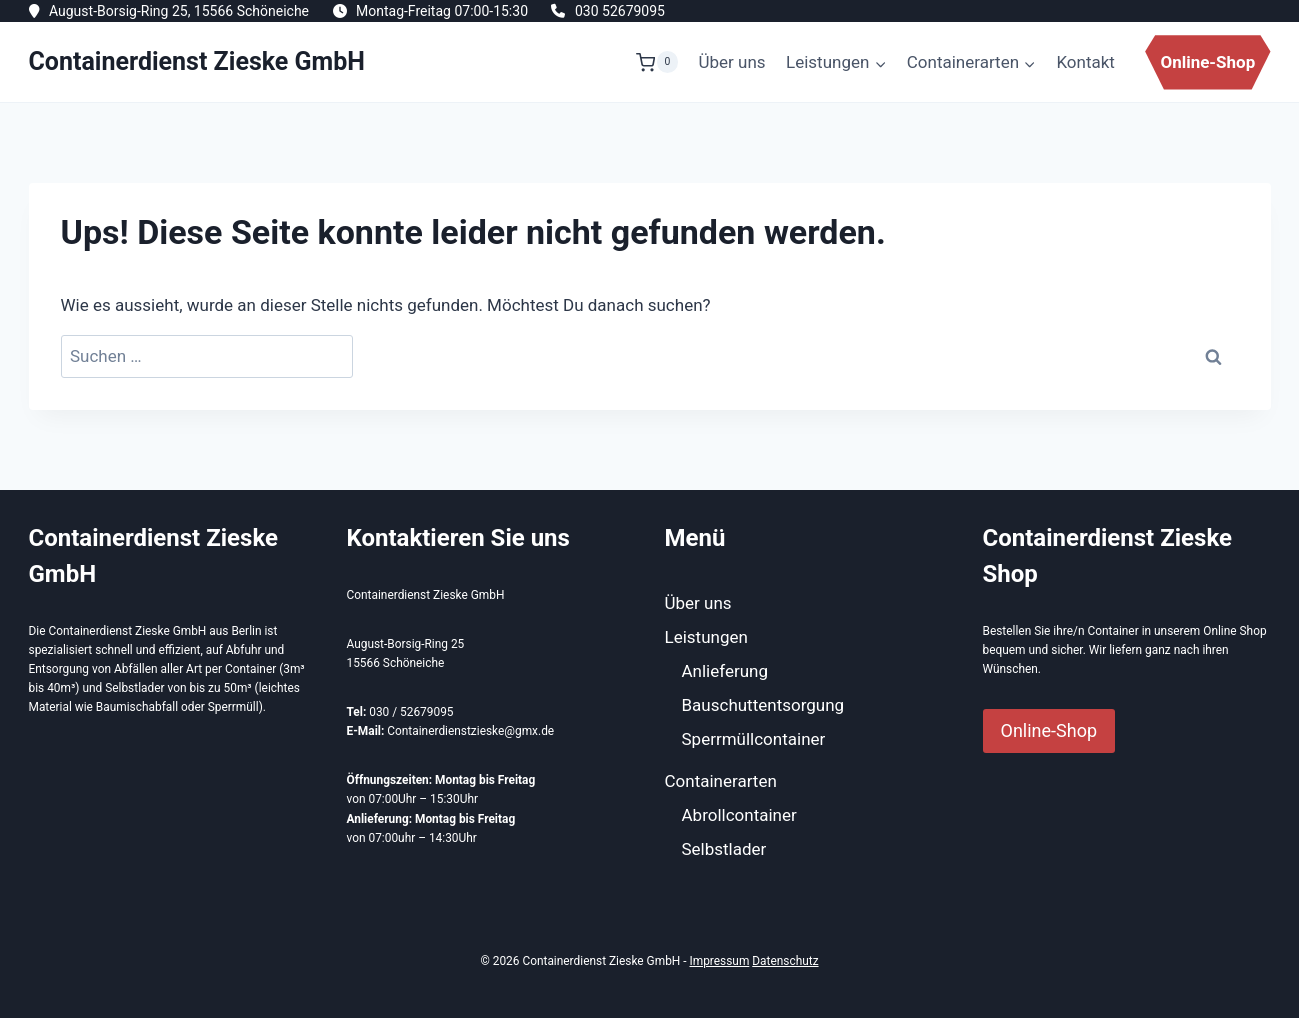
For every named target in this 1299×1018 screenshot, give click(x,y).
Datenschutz (785, 961)
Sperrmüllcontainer (754, 739)
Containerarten (721, 781)
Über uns (732, 62)
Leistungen (706, 637)
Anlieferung (725, 671)
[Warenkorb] (657, 62)
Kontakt (1085, 62)
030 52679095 (620, 11)
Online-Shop (1207, 62)
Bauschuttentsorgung (763, 705)
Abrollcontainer (739, 815)
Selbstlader (724, 849)
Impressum (719, 961)
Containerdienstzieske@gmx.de (470, 731)
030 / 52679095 (411, 712)
